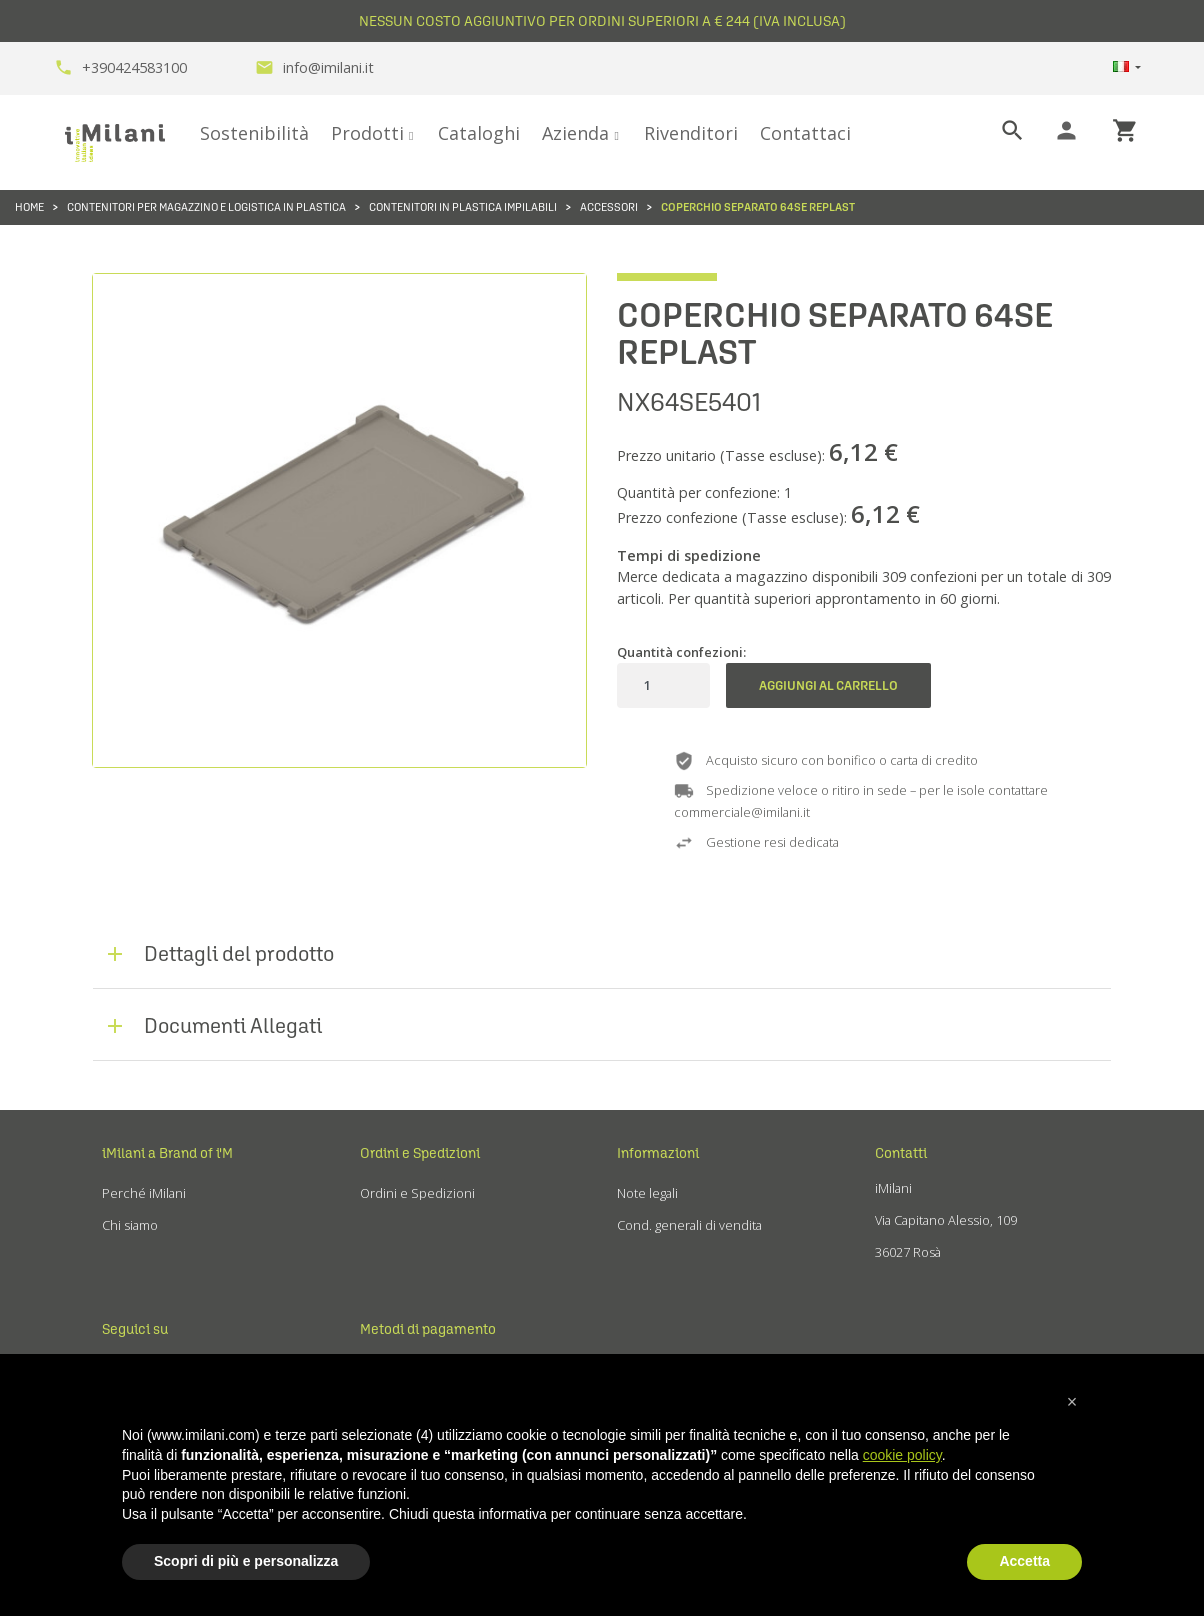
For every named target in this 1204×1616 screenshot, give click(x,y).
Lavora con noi (145, 1289)
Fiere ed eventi (146, 1257)
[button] (1072, 1402)
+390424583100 (120, 67)
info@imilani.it (314, 67)
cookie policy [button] (902, 1455)
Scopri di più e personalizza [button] (246, 1561)
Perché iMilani (144, 1193)
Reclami (383, 1225)
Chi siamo (130, 1225)
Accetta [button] (1024, 1561)
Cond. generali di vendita (689, 1225)
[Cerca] (996, 131)
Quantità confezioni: (681, 652)
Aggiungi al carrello (828, 685)
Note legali (647, 1193)
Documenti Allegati (233, 1025)
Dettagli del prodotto (239, 953)
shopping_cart (1125, 130)
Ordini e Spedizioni (417, 1193)
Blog (114, 1321)
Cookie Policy (656, 1289)
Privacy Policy (656, 1257)
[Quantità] (647, 685)
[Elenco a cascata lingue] (1127, 68)
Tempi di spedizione (689, 555)
